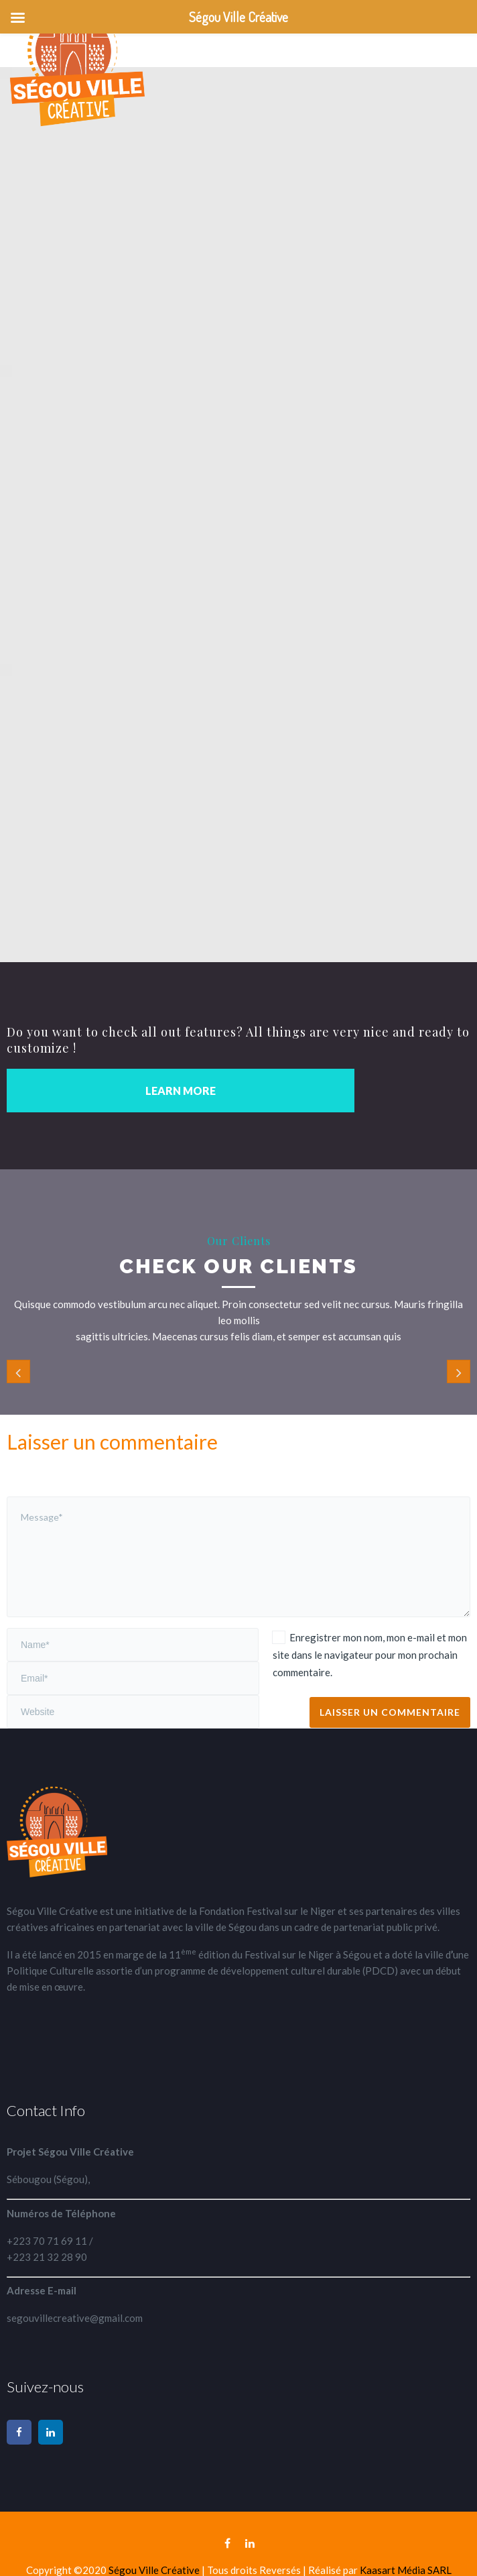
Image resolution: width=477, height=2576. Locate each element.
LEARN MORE (180, 1090)
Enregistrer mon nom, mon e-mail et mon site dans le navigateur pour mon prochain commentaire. (370, 1654)
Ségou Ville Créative (155, 2570)
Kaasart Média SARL (406, 2570)
